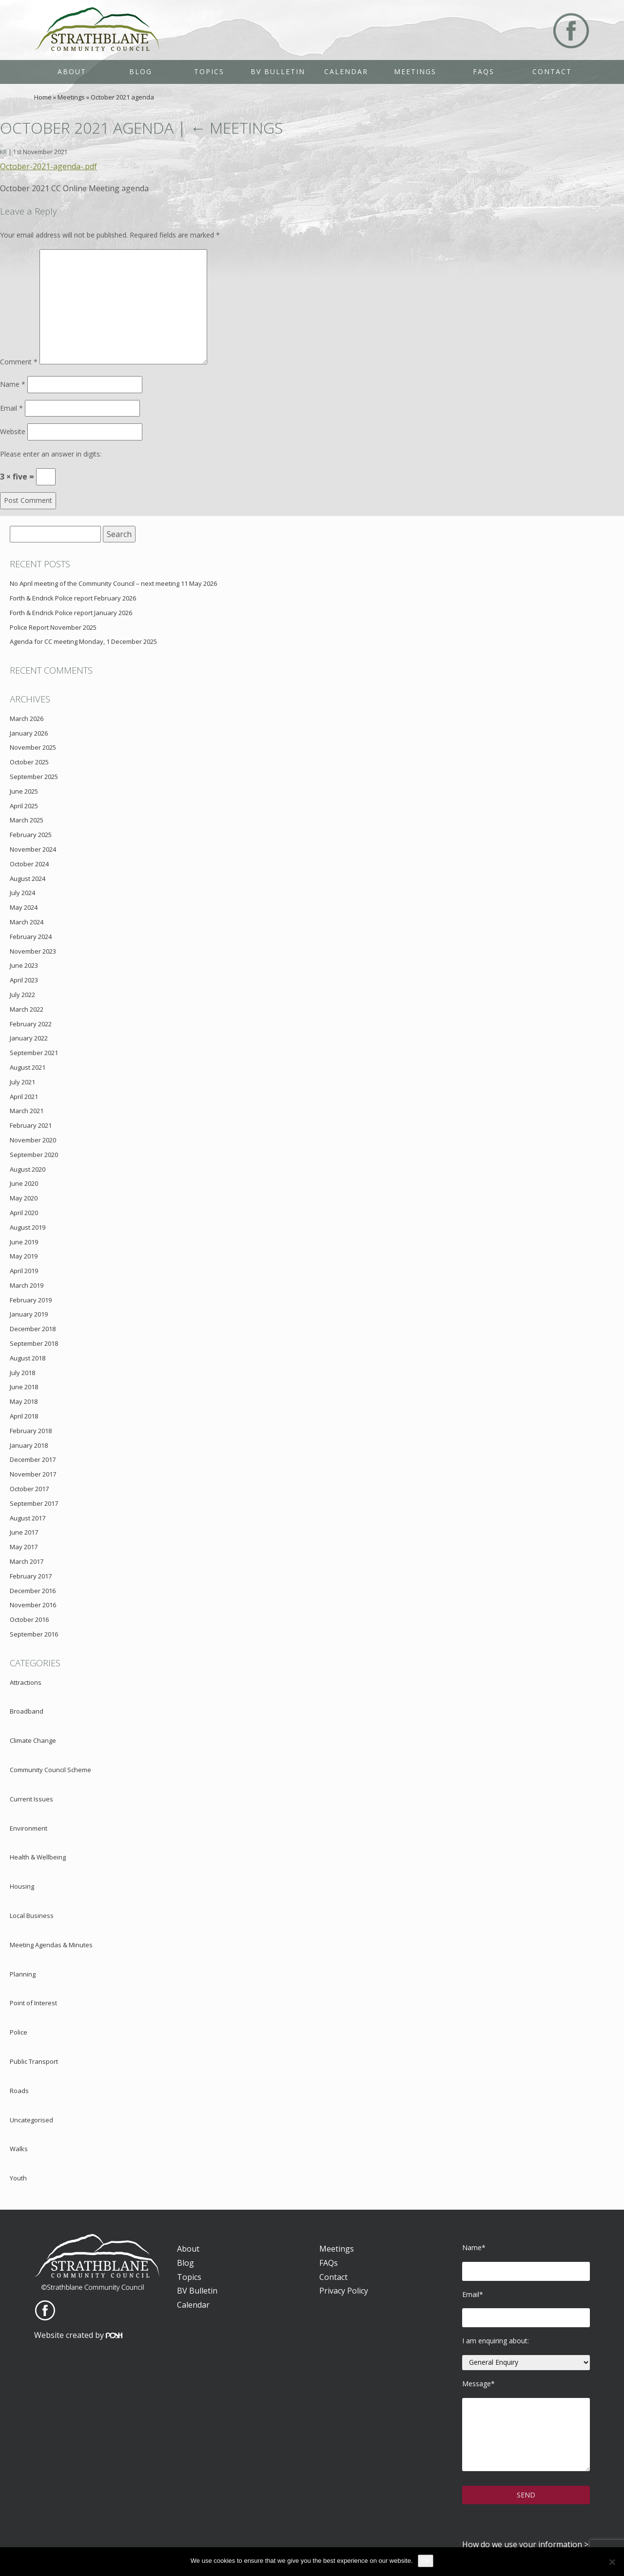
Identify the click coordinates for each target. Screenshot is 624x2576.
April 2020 (24, 1212)
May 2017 (24, 1546)
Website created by (78, 2335)
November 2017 (33, 1474)
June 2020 (24, 1183)
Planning (23, 1974)
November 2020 (33, 1140)
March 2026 (26, 718)
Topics (209, 71)
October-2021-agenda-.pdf (48, 166)
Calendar (346, 71)
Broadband (26, 1711)
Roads (19, 2090)
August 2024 (27, 878)
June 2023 (24, 965)
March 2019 (26, 1285)
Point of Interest (33, 2002)
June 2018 (24, 1386)
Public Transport (34, 2061)
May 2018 (24, 1401)
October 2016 (29, 1619)
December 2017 (33, 1459)
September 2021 (34, 1052)
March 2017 (26, 1561)
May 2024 (24, 907)
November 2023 (33, 951)
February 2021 (31, 1125)
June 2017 (24, 1532)
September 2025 (34, 776)
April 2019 (24, 1270)
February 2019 (31, 1300)
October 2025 (29, 762)
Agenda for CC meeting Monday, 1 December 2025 (83, 641)
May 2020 (24, 1198)
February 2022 (31, 1023)
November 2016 (33, 1604)
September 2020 (34, 1154)
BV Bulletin (278, 71)
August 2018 (27, 1358)
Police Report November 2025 (53, 627)
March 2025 (26, 820)
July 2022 (22, 994)
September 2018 (34, 1343)
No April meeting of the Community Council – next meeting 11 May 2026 (113, 583)
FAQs (483, 71)
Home (43, 97)
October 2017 (29, 1488)
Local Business (32, 1915)
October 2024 (29, 863)
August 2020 (27, 1169)
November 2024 (33, 849)
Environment (28, 1828)
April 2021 (24, 1096)
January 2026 (29, 733)
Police (18, 2032)
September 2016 (34, 1634)
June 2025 (24, 791)
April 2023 (24, 980)
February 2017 (31, 1576)
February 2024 (31, 936)
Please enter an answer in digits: (50, 454)
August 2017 (27, 1518)
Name (12, 384)
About (72, 71)
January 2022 (29, 1038)
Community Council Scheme (50, 1769)
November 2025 (33, 747)
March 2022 (26, 1009)
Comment (19, 361)
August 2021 (27, 1067)
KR (3, 152)
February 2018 (31, 1430)
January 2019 (29, 1314)
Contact (552, 71)
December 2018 (33, 1328)
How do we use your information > (525, 2544)
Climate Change (33, 1740)
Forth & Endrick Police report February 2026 (73, 598)
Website (12, 431)
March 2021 (26, 1110)
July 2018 (22, 1372)
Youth (18, 2178)
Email (11, 408)
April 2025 (24, 805)
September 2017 (34, 1503)
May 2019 (24, 1256)
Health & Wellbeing (38, 1857)
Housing (22, 1886)
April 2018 (24, 1416)
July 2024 (22, 892)
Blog (140, 71)
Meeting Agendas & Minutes (51, 1944)
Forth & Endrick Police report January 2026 (71, 612)
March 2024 (26, 922)
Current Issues (31, 1799)
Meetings (415, 71)
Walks (19, 2148)
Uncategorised (31, 2120)
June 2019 (24, 1242)
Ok (426, 2560)
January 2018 (29, 1445)
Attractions (25, 1682)
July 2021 (22, 1082)
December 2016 (33, 1590)
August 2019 (27, 1227)
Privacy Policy (343, 2290)
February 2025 (31, 834)
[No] (612, 2562)
